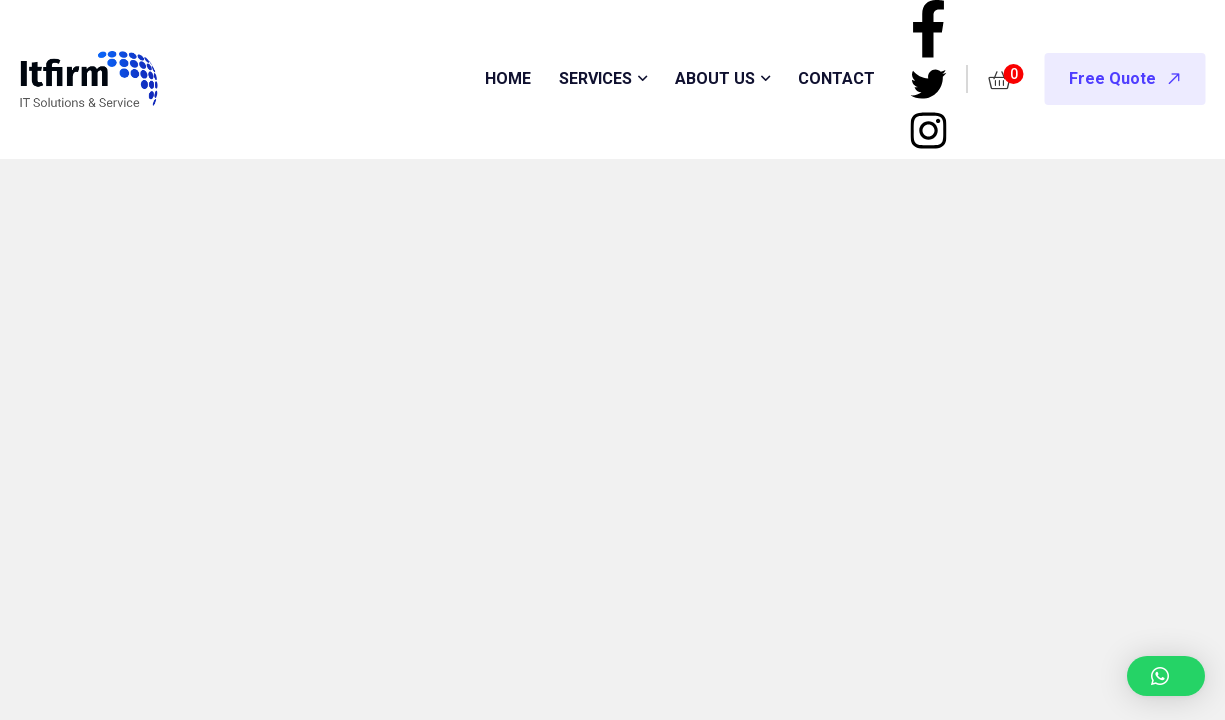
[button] (1166, 676)
